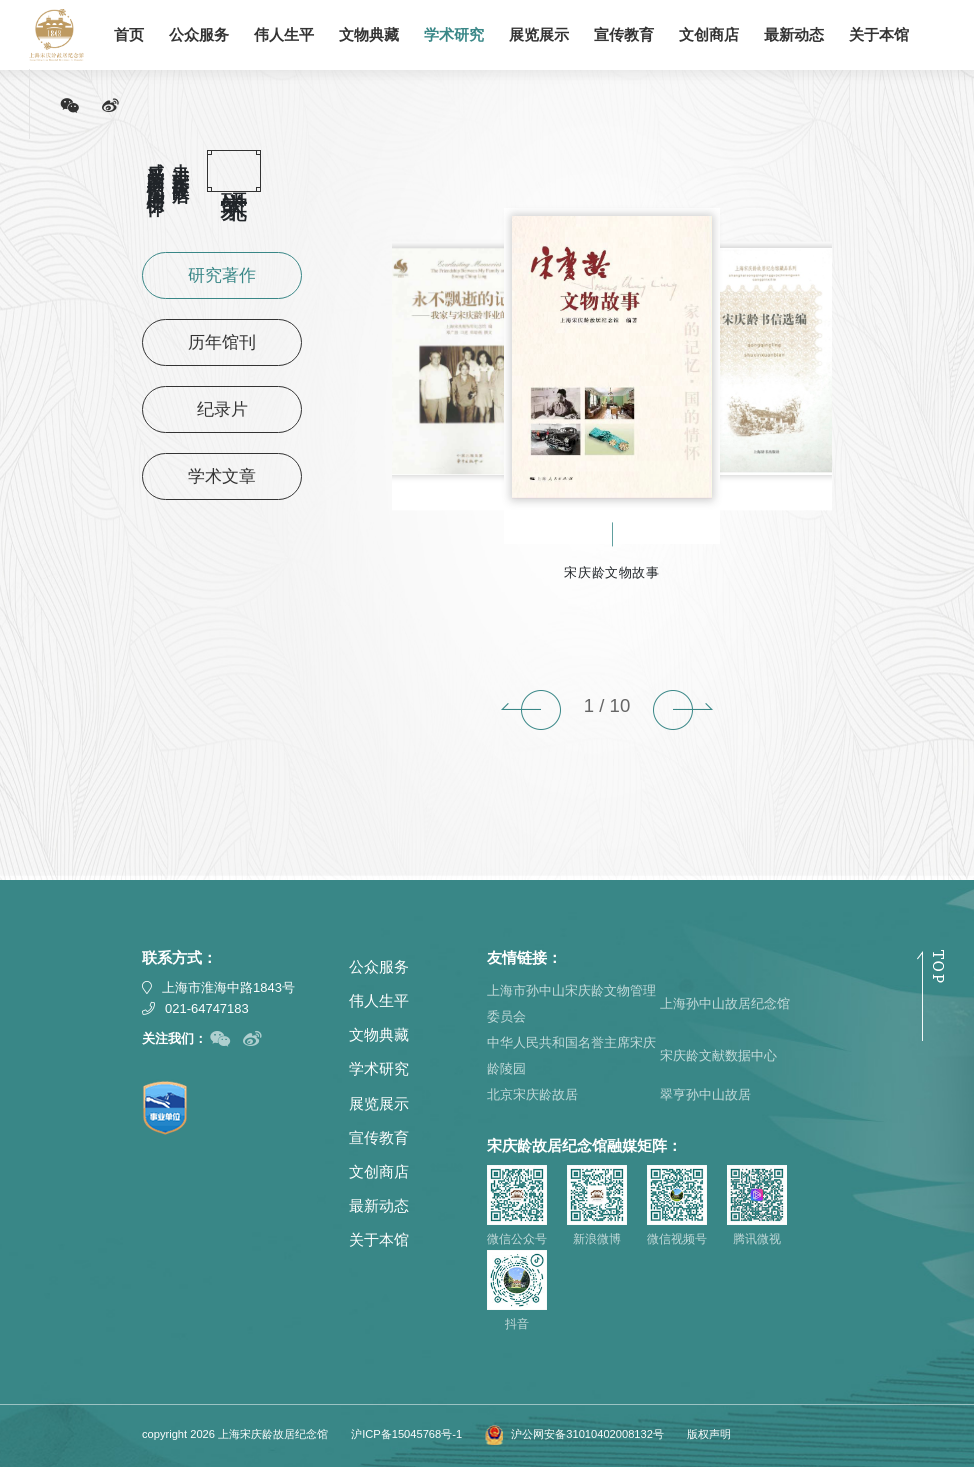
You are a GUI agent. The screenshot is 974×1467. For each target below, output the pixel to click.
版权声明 (709, 1434)
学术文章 (222, 476)
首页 (129, 35)
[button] (531, 710)
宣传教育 (624, 35)
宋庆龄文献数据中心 (718, 1055)
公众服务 (199, 35)
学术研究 (454, 35)
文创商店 (709, 35)
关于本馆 (879, 35)
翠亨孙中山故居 (705, 1094)
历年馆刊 (222, 342)
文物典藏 (369, 35)
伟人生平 (284, 35)
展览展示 (539, 35)
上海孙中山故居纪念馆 (725, 1003)
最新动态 (794, 35)
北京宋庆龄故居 (532, 1094)
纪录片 (222, 409)
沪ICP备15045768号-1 (406, 1434)
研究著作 (222, 275)
